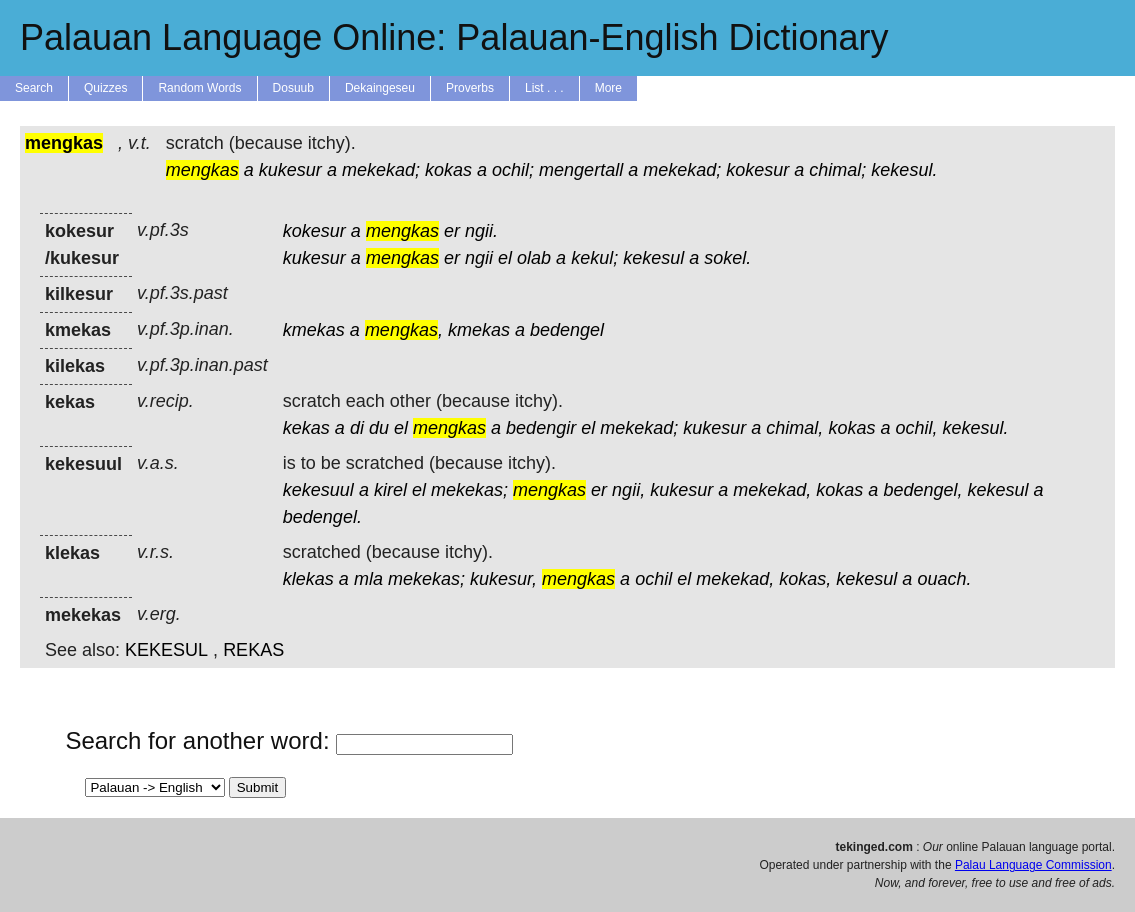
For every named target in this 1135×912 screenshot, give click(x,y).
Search (34, 88)
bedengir (541, 428)
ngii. (481, 231)
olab (534, 258)
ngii (479, 258)
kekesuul (318, 490)
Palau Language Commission (1033, 865)
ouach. (944, 579)
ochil (653, 579)
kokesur (757, 170)
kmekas (314, 330)
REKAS (253, 650)
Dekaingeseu (380, 88)
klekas (308, 579)
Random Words (199, 88)
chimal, (794, 428)
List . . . (544, 88)
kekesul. (904, 170)
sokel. (727, 258)
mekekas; (469, 490)
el (505, 258)
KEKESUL (166, 650)
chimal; (837, 170)
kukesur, (503, 579)
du (379, 428)
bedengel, (922, 490)
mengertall (581, 170)
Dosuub (293, 88)
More (608, 88)
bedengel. (322, 517)
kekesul (653, 258)
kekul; (594, 258)
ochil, (916, 428)
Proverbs (470, 88)
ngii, (628, 490)
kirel (390, 490)
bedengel (567, 330)
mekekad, (772, 490)
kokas (448, 170)
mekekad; (381, 170)
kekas (306, 428)
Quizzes (105, 88)
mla (368, 579)
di (357, 428)
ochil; (513, 170)
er (452, 231)
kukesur (290, 170)
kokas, (805, 579)
